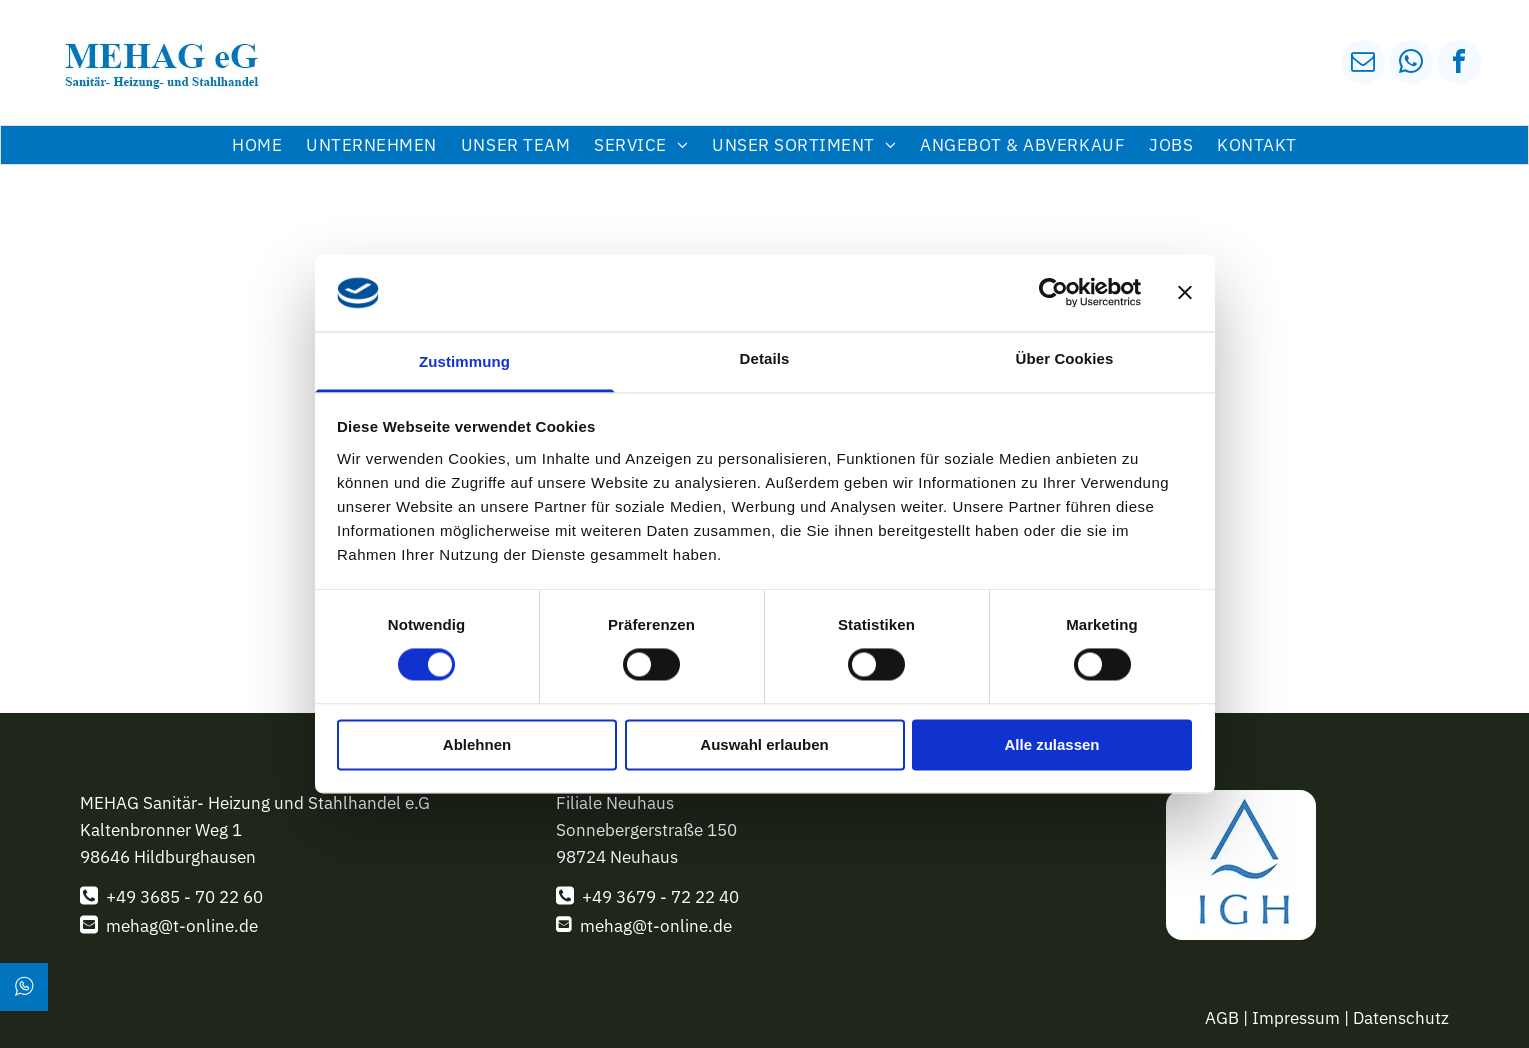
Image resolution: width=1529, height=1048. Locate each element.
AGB (1222, 1018)
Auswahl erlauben (764, 744)
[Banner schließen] (1185, 293)
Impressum (1296, 1018)
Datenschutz (1401, 1018)
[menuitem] (257, 145)
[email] (1363, 64)
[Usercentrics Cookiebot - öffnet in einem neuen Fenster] (1053, 293)
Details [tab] (765, 358)
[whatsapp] (1411, 64)
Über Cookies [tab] (1065, 358)
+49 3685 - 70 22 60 (184, 897)
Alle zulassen (1051, 744)
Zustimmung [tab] (464, 361)
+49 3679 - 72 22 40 (660, 897)
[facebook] (1459, 64)
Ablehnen (477, 744)
